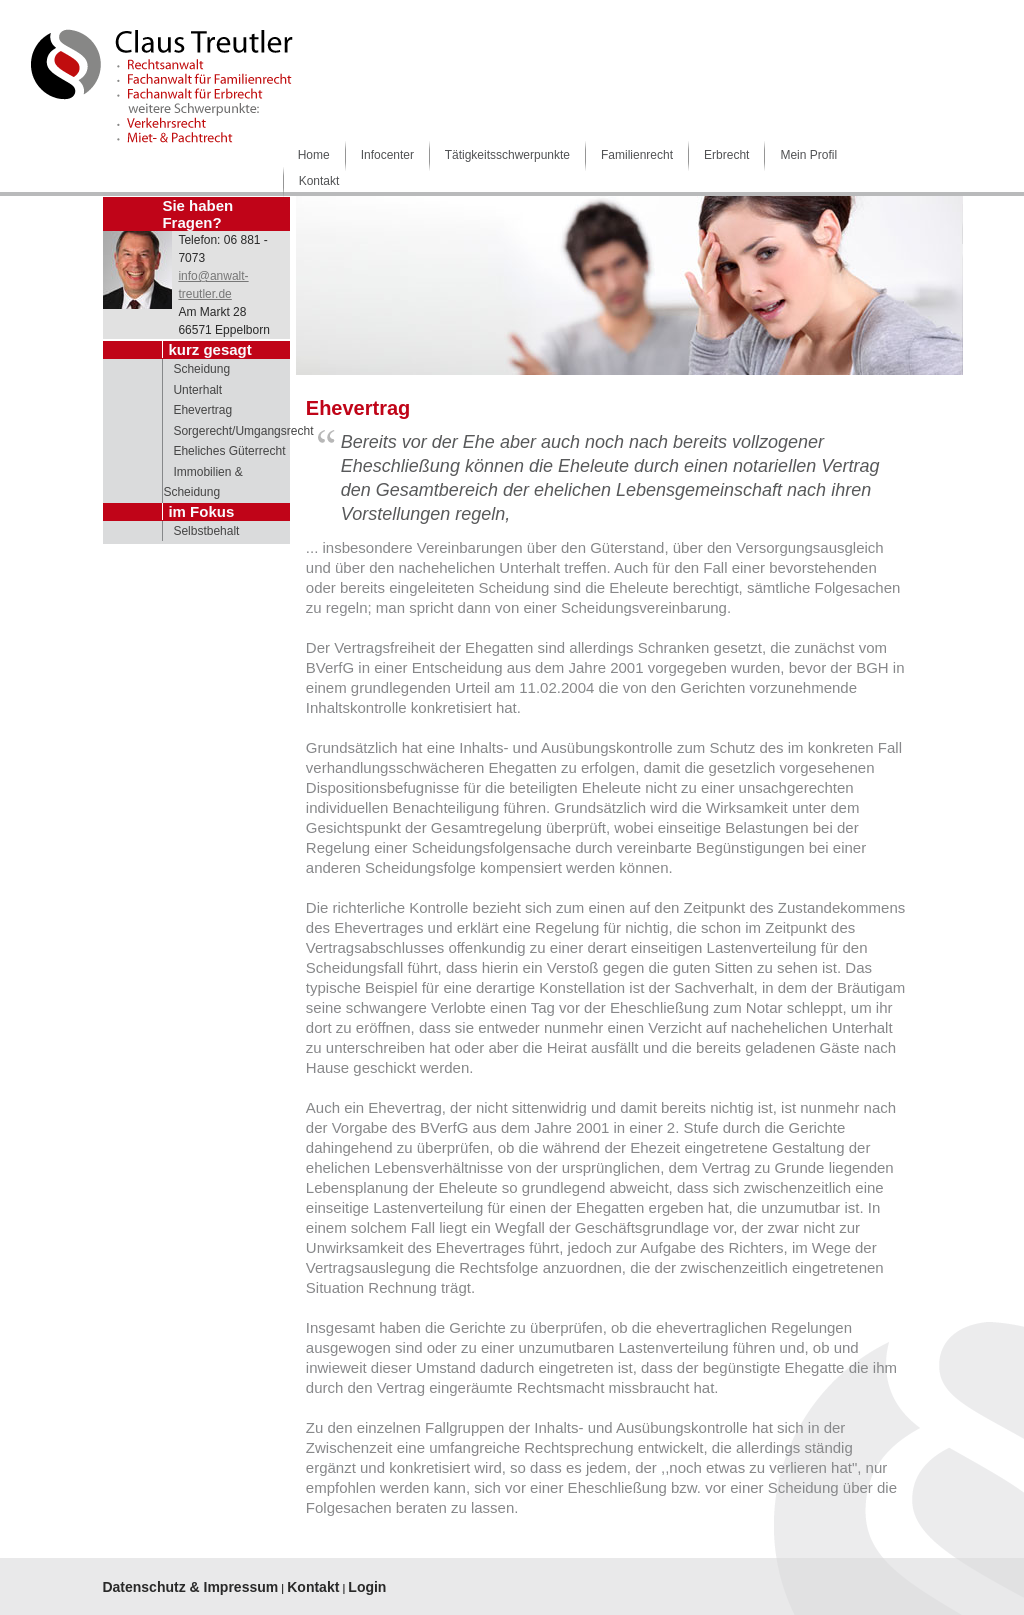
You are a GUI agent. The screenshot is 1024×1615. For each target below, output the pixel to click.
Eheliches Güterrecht (229, 451)
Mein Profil (808, 155)
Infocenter (387, 155)
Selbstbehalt (206, 531)
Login (367, 1587)
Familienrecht (637, 155)
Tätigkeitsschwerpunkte (507, 155)
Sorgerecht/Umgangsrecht (243, 431)
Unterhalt (197, 390)
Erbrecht (726, 155)
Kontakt (319, 181)
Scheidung (201, 369)
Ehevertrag (202, 410)
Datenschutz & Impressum (190, 1587)
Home (314, 155)
